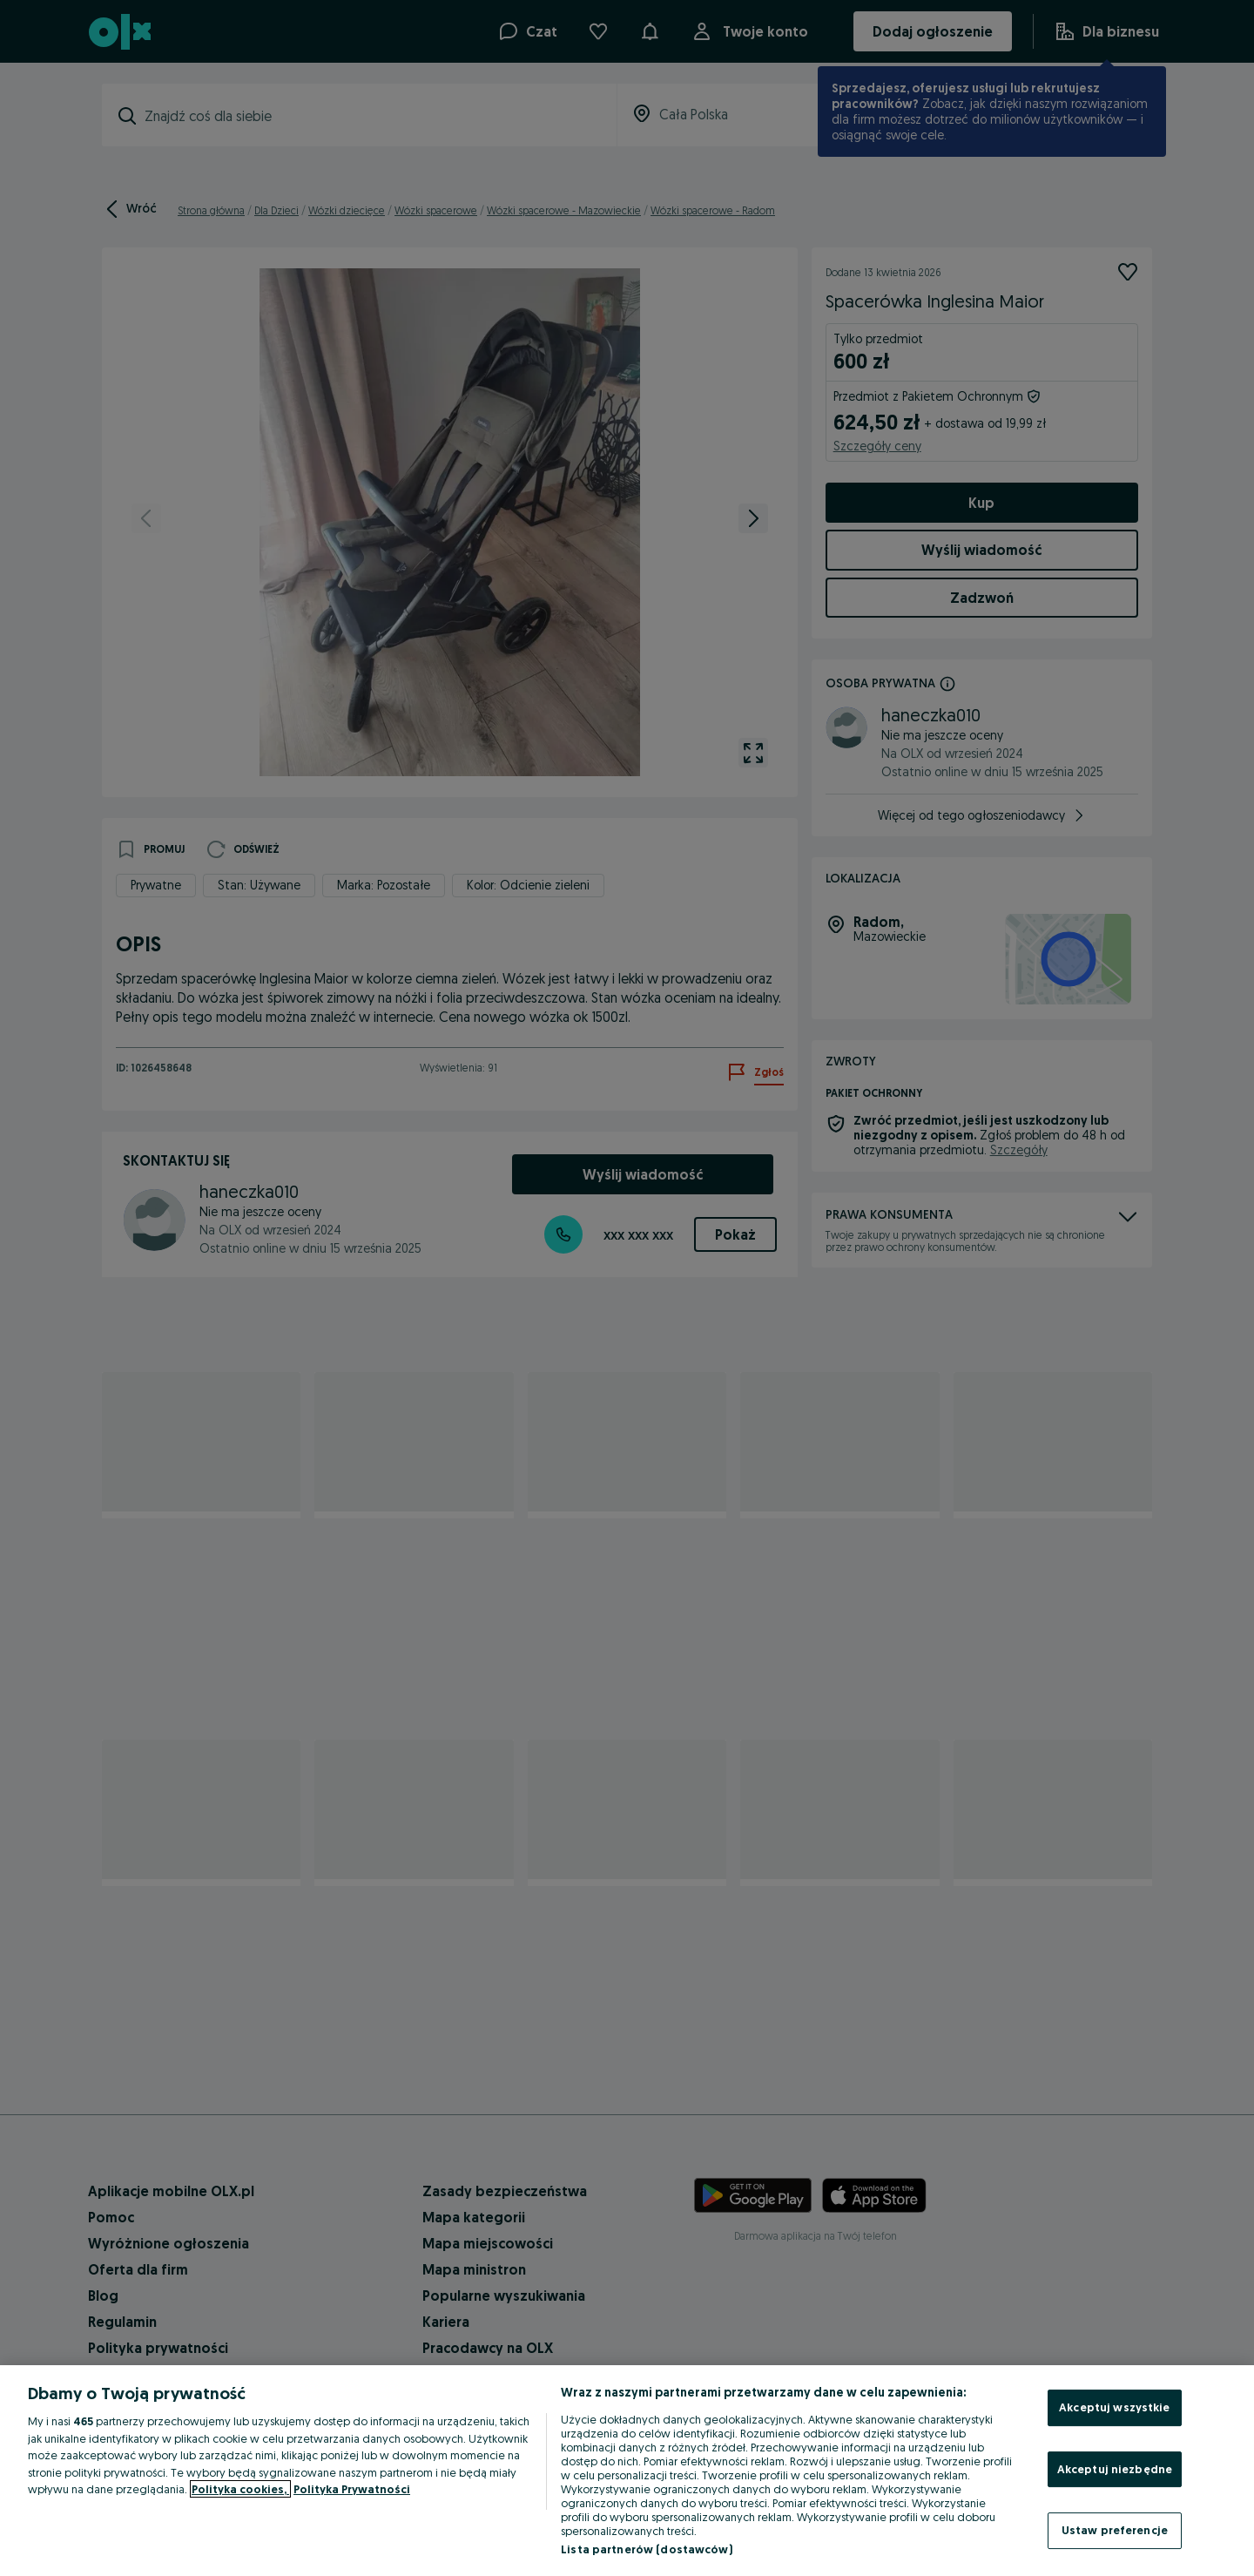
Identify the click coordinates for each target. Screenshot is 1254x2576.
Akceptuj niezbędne (1114, 2469)
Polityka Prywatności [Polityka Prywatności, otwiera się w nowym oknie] (351, 2489)
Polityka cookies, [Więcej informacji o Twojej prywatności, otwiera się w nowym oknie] (240, 2489)
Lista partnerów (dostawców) (646, 2549)
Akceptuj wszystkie (1114, 2407)
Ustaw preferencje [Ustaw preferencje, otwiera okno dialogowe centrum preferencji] (1115, 2530)
